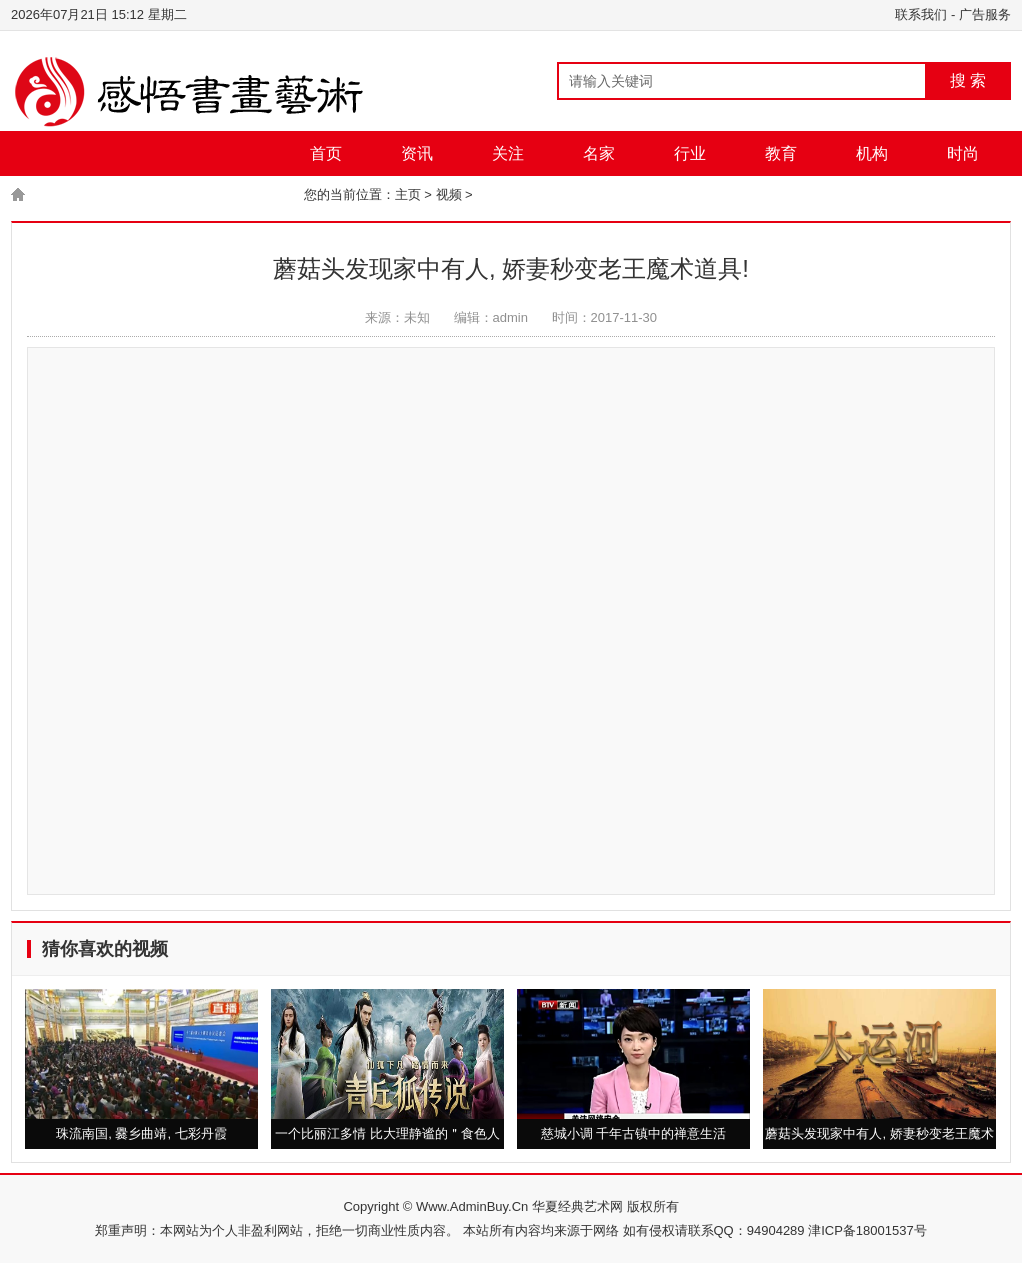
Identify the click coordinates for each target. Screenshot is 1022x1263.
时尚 (963, 153)
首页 (326, 153)
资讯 (417, 153)
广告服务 (985, 14)
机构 (872, 153)
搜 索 (968, 80)
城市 (56, 198)
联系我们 (921, 14)
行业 (690, 153)
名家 (599, 153)
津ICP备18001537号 (867, 1230)
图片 (147, 198)
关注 (508, 153)
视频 (238, 198)
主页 (408, 194)
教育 (781, 153)
